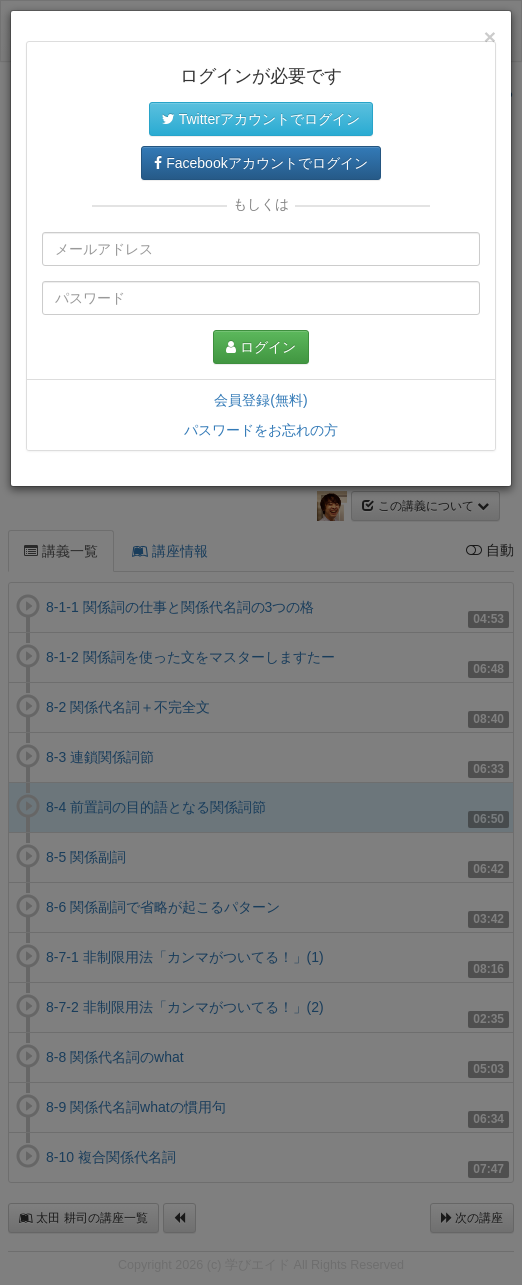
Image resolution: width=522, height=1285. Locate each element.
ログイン (261, 347)
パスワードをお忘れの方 (261, 430)
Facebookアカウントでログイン (260, 163)
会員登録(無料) (260, 400)
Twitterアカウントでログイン (261, 119)
